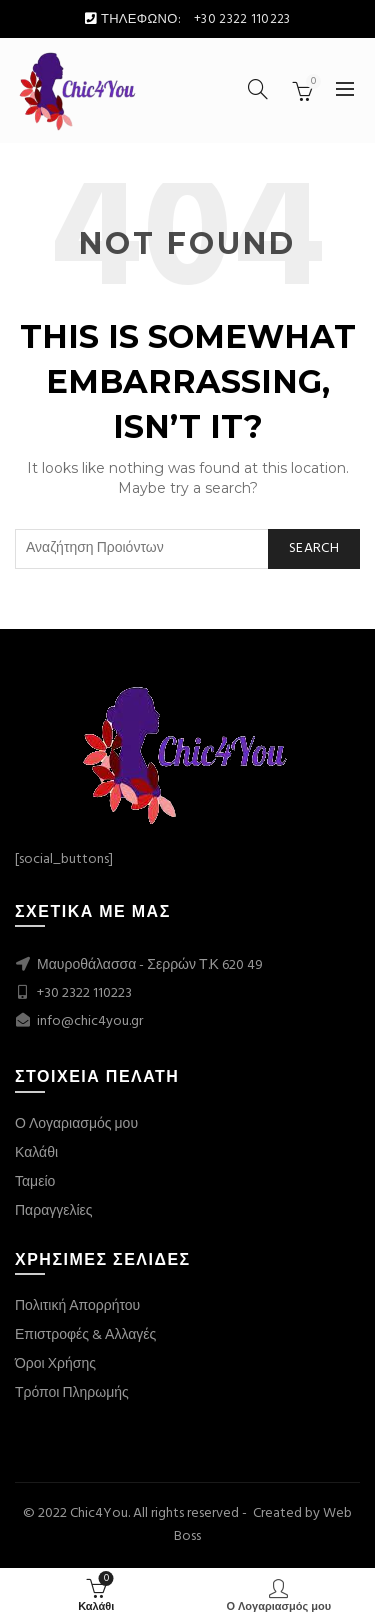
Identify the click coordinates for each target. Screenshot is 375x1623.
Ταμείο (35, 1182)
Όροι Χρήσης (55, 1364)
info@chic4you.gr (88, 1021)
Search (314, 548)
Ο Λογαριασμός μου (76, 1124)
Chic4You (99, 1513)
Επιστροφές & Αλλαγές (85, 1335)
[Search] (258, 89)
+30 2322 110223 (84, 993)
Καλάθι (36, 1153)
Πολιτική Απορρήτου (77, 1306)
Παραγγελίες (54, 1211)
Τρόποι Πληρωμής (72, 1393)
